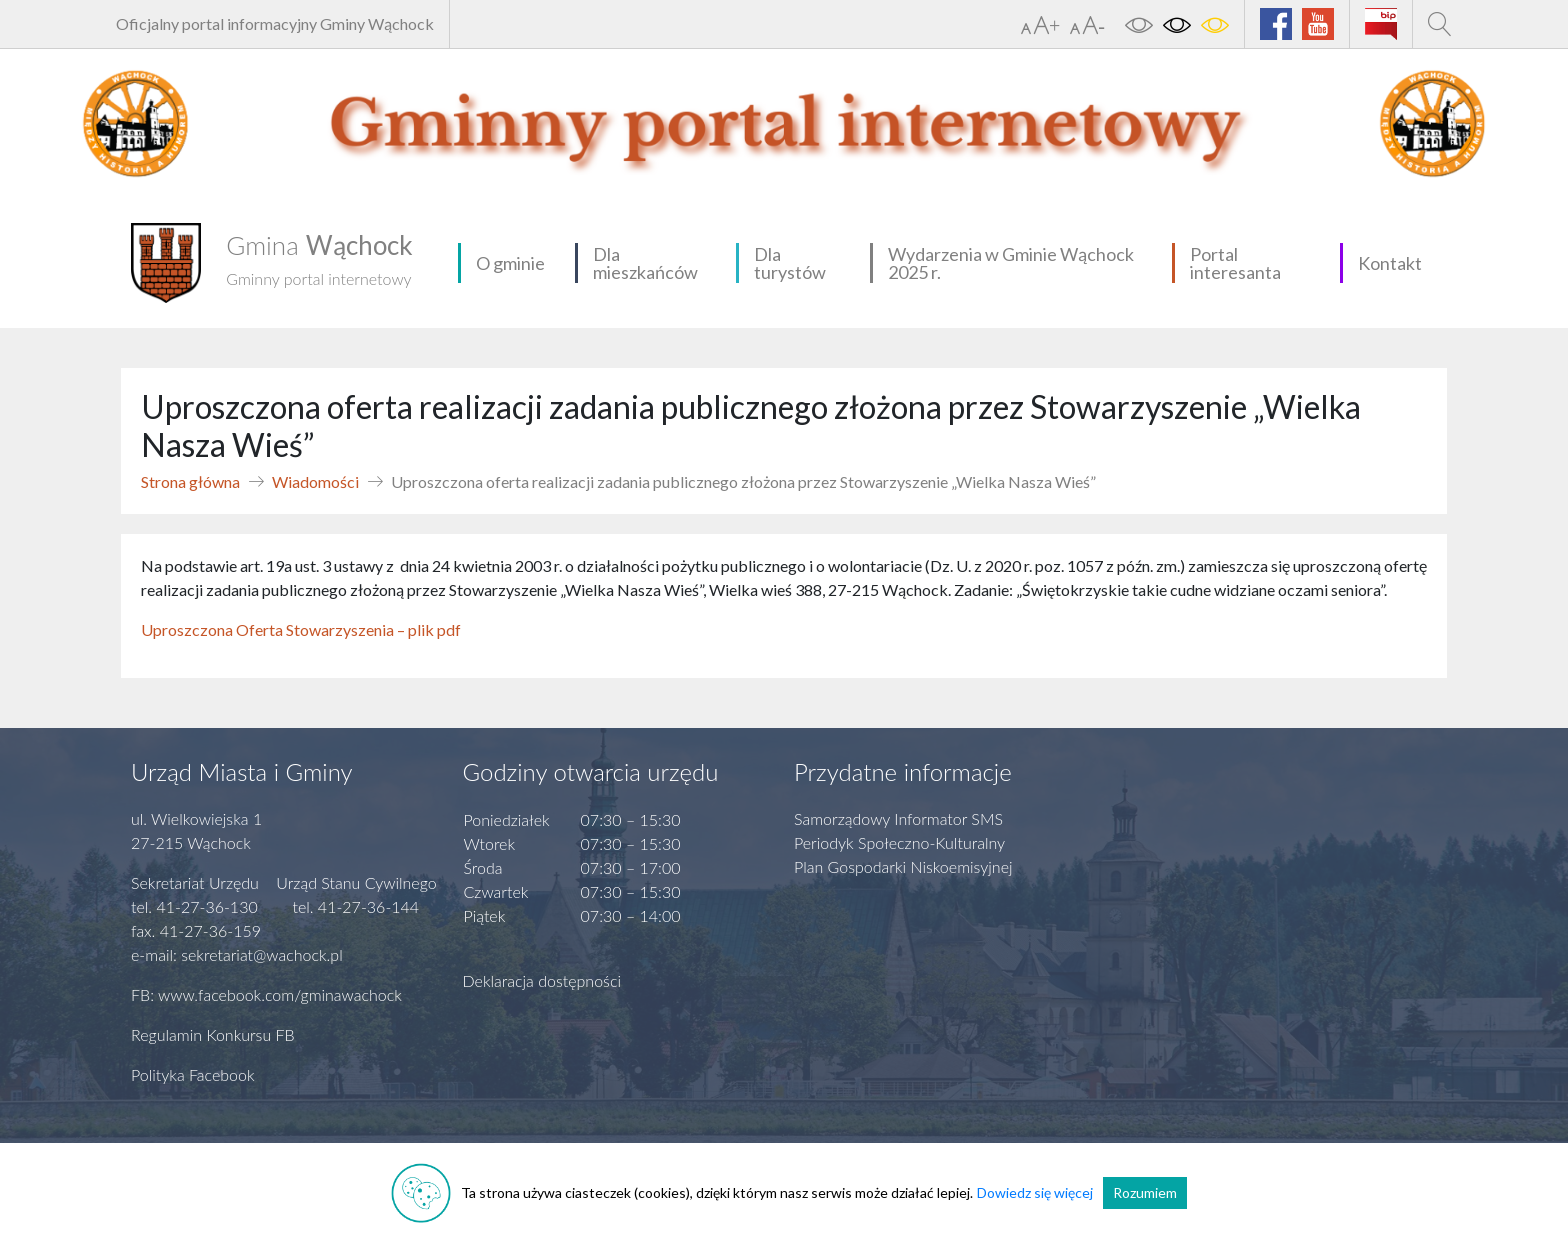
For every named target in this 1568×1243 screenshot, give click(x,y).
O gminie (510, 263)
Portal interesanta (1235, 263)
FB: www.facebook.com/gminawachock (266, 994)
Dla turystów (790, 263)
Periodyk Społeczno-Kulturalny (899, 842)
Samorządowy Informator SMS (898, 818)
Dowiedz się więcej (1035, 1192)
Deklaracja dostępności (542, 980)
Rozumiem (1145, 1192)
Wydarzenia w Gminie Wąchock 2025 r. (1011, 263)
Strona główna (190, 481)
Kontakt (1390, 263)
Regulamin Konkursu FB (213, 1034)
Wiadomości (315, 481)
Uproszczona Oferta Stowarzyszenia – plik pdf (301, 629)
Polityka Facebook (193, 1074)
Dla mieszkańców (645, 263)
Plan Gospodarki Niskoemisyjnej (903, 866)
